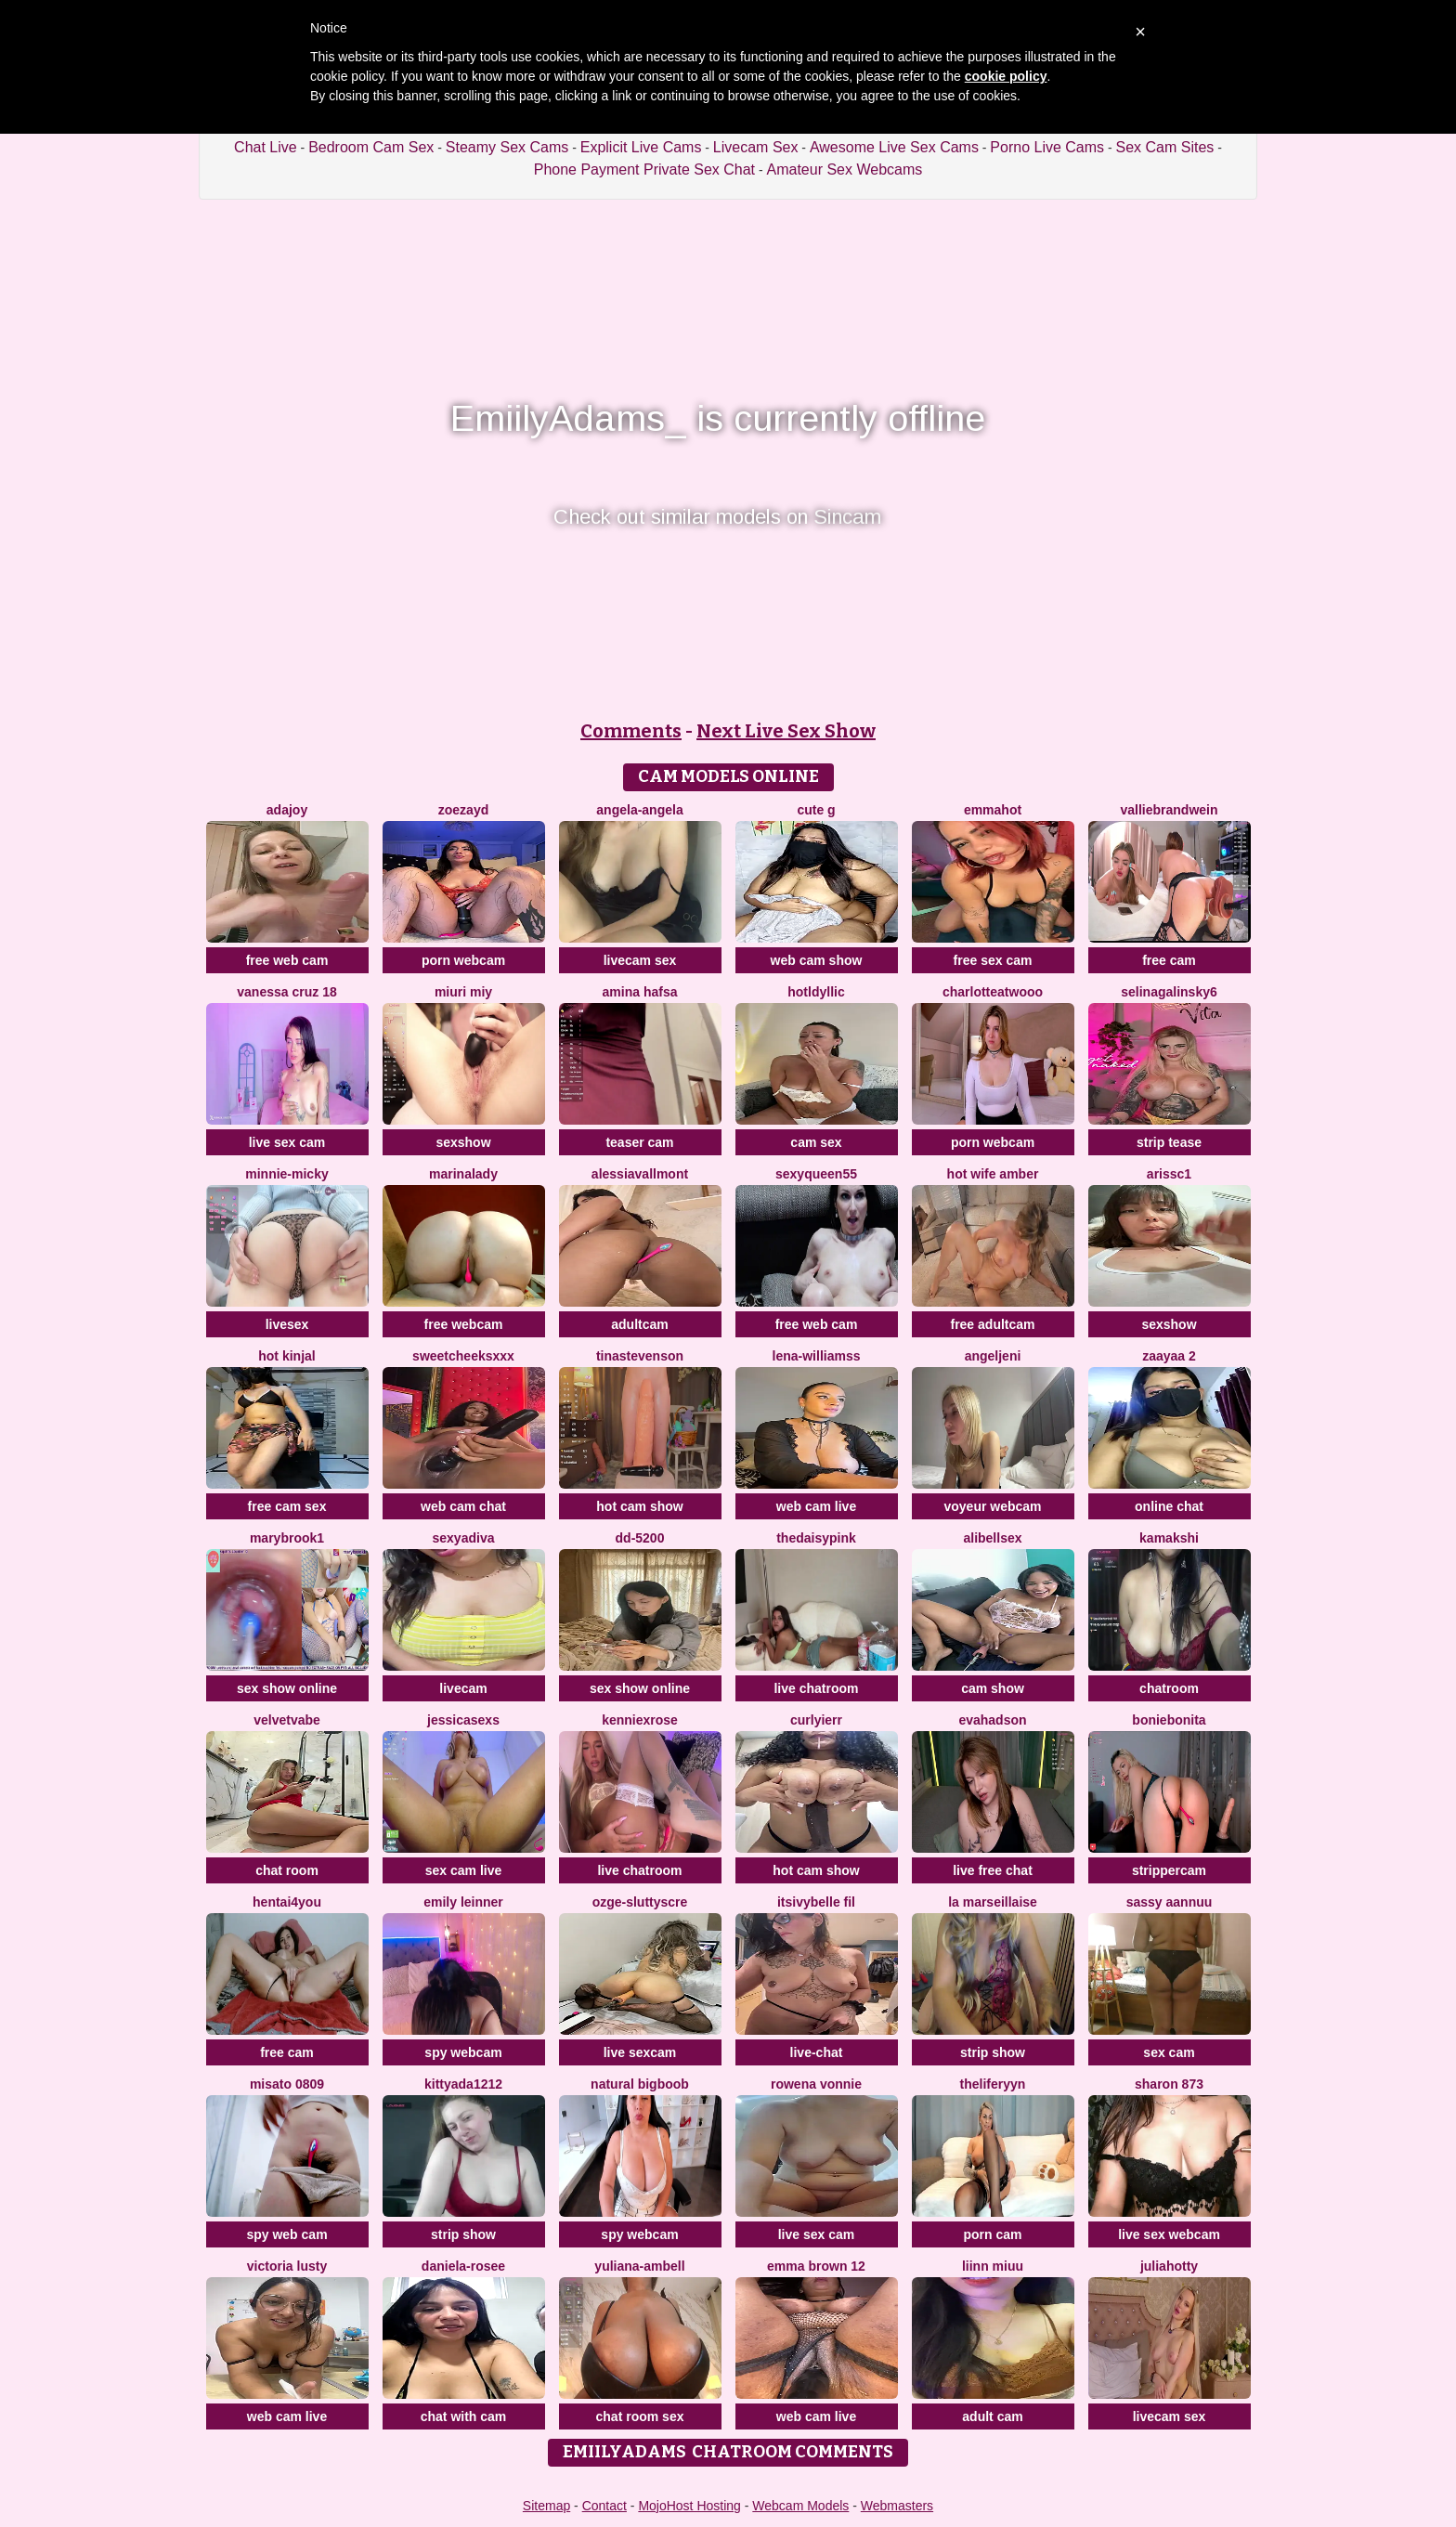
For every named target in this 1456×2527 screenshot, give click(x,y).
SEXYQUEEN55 (816, 1173)
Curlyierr (816, 1720)
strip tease (1169, 1142)
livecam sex (640, 960)
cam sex (815, 1142)
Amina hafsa (640, 991)
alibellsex (992, 1538)
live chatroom (816, 1688)
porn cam (992, 2234)
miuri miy (463, 991)
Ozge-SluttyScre (640, 1902)
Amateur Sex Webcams (845, 169)
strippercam (1169, 1870)
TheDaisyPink (816, 1538)
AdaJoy (286, 809)
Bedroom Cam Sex (371, 147)
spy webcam (462, 2052)
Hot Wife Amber (993, 1173)
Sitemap (546, 2505)
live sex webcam (1169, 2234)
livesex (287, 1324)
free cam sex (287, 1506)
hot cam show (639, 1506)
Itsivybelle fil (816, 1902)
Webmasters (897, 2505)
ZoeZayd (463, 809)
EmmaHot (992, 809)
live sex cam (287, 1142)
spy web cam (286, 2234)
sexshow (463, 1142)
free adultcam (992, 1324)
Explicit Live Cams (641, 147)
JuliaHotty (1169, 2266)
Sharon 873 (1169, 2084)
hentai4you (287, 1902)
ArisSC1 (1169, 1173)
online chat (1169, 1506)
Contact (604, 2505)
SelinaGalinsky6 (1169, 991)
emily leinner (463, 1902)
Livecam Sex (756, 147)
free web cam (287, 960)
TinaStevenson (639, 1355)
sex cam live (463, 1870)
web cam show (817, 960)
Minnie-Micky (286, 1173)
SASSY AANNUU (1169, 1902)
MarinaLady (463, 1173)
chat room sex (640, 2416)
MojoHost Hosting (689, 2505)
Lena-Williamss (817, 1355)
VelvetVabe (287, 1720)
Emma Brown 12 (816, 2266)
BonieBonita (1168, 1720)
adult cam (992, 2416)
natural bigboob (640, 2084)
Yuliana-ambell (639, 2266)
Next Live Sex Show (786, 731)
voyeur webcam (992, 1506)
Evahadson (992, 1720)
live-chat (816, 2052)
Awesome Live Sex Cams (894, 147)
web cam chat (463, 1506)
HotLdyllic (815, 991)
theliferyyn (993, 2084)
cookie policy (1006, 76)
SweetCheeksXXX (463, 1355)
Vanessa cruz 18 (286, 991)
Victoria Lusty (287, 2266)
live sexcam (640, 2052)
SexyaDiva (464, 1538)
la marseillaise (992, 1902)
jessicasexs (463, 1720)
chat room (286, 1870)
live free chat (993, 1870)
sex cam (1168, 2052)
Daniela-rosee (463, 2266)
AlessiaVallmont (640, 1173)
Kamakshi (1169, 1538)
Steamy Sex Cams (507, 147)
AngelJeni (993, 1355)
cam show (992, 1688)
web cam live (816, 1506)
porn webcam (463, 960)
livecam (463, 1688)
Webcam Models (800, 2505)
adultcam (639, 1324)
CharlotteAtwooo (992, 991)
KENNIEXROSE (640, 1720)
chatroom (1169, 1688)
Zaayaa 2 (1169, 1355)
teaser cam (639, 1142)
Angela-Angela (639, 809)
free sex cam (993, 960)
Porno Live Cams (1047, 147)
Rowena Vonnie (816, 2084)
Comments (631, 731)
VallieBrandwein (1168, 809)
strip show (992, 2052)
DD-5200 (640, 1538)
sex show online (287, 1688)
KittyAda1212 (463, 2084)
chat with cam (464, 2416)
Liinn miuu (992, 2266)
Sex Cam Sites (1165, 147)
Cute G (816, 809)
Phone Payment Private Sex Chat (644, 169)
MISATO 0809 (287, 2084)
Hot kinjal (286, 1355)
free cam (1169, 960)
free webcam (463, 1324)
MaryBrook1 (287, 1538)
